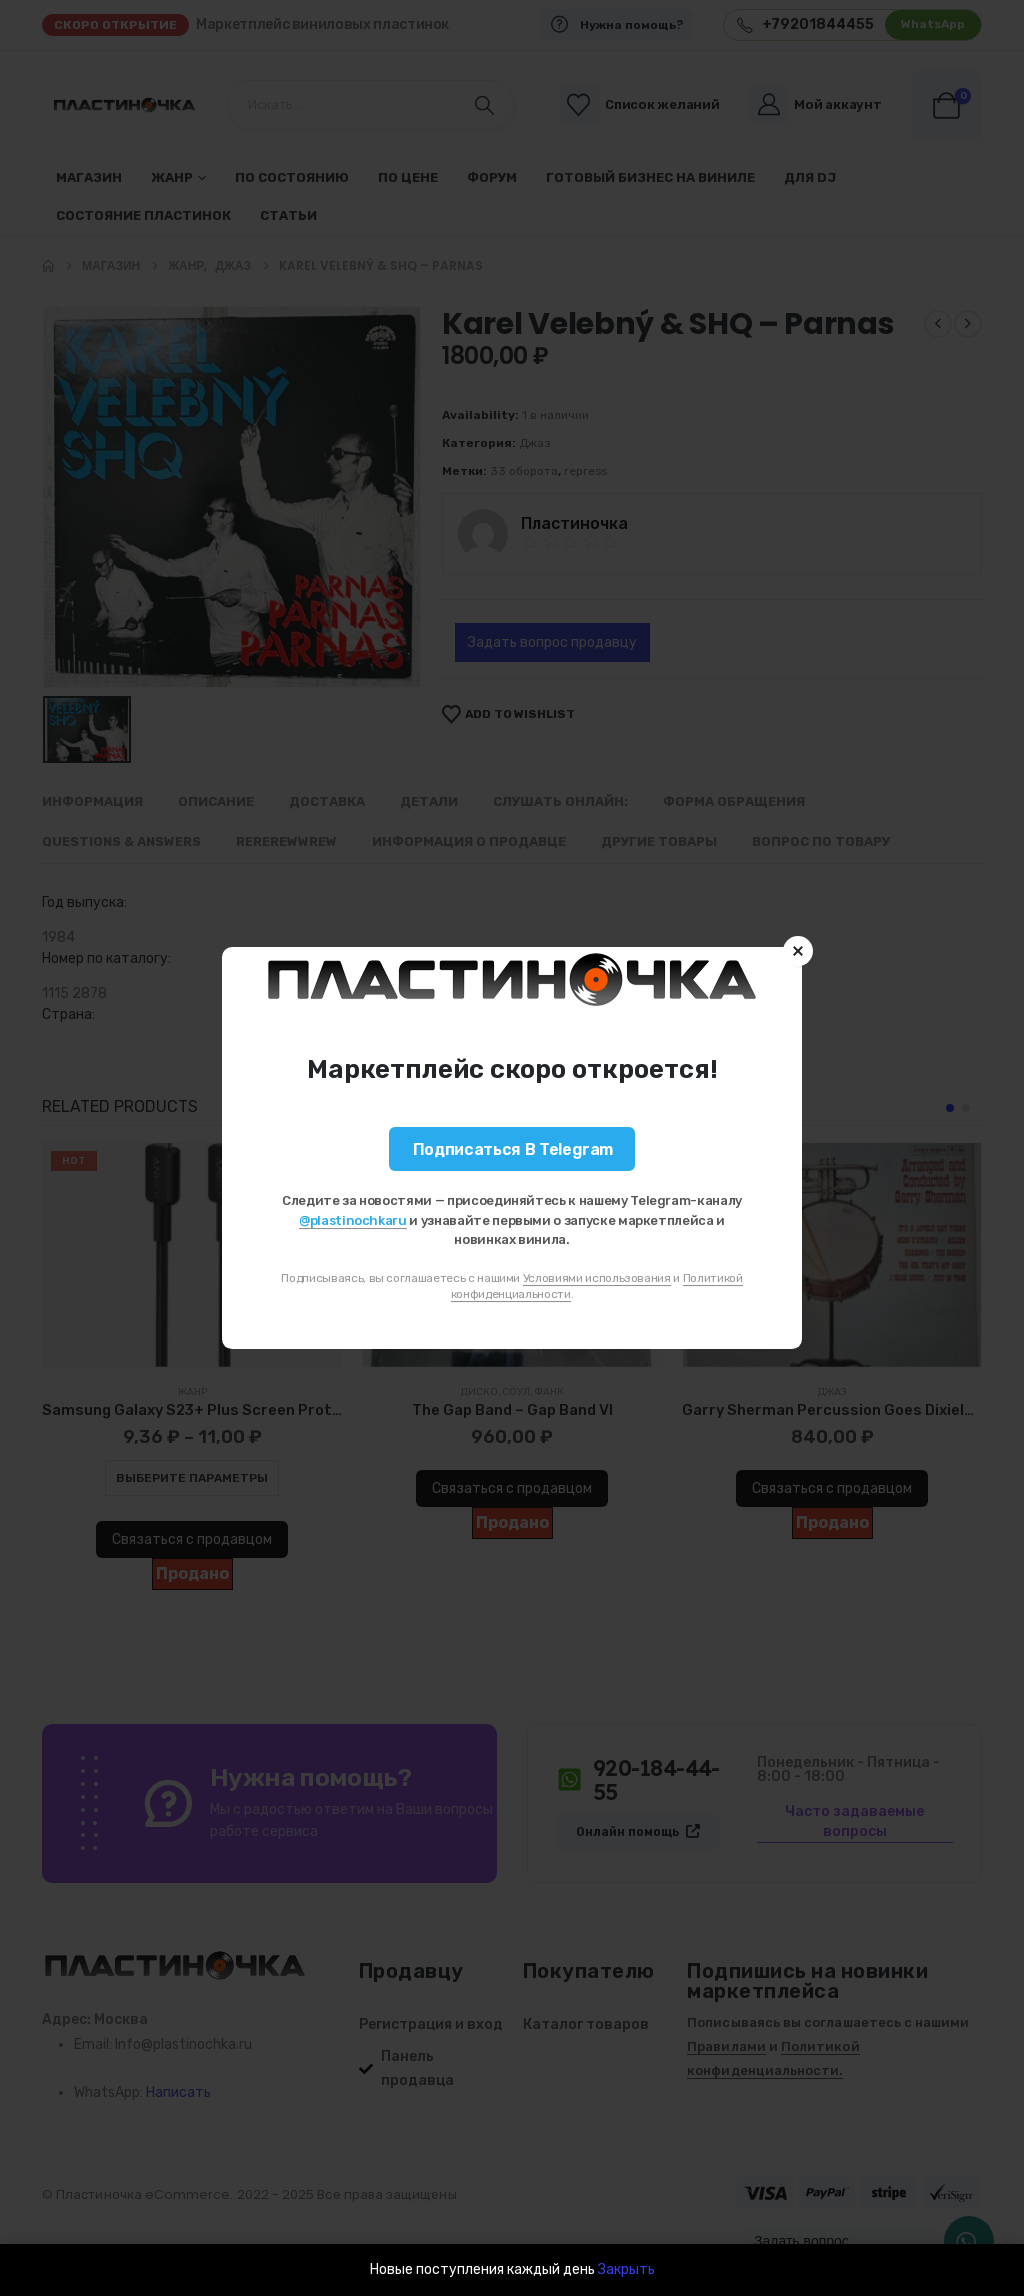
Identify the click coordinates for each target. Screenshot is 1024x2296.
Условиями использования (597, 1278)
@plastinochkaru (353, 1220)
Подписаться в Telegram (513, 1149)
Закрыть (626, 2269)
